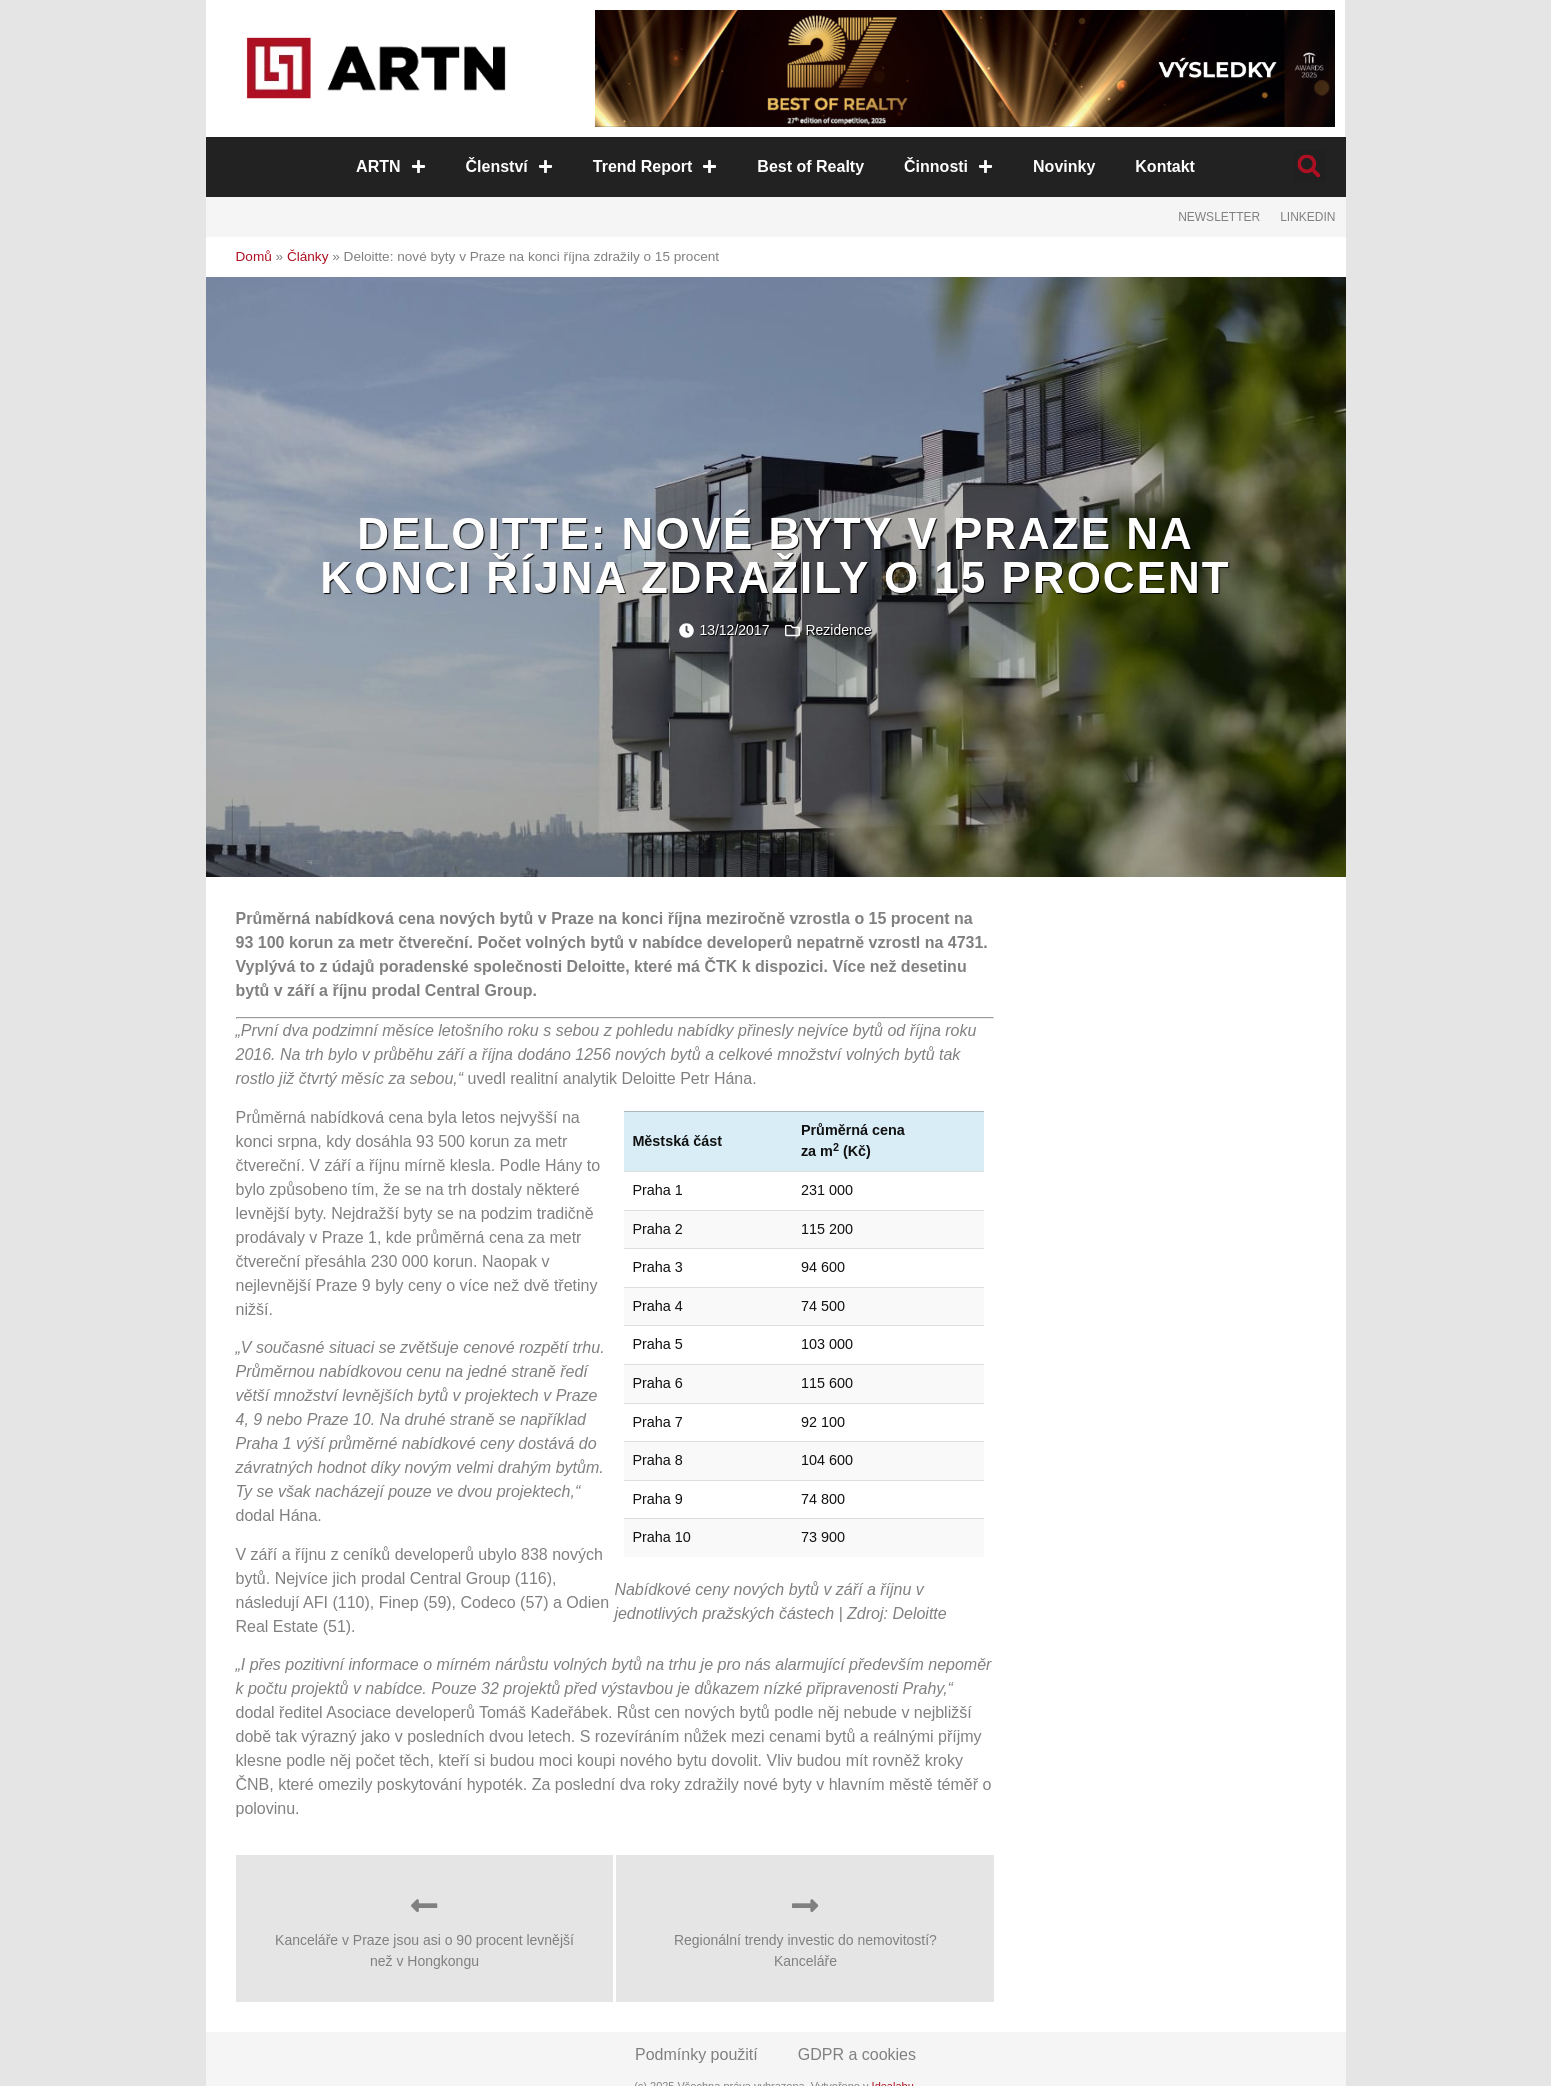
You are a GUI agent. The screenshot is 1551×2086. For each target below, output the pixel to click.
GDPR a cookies (857, 2054)
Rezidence (838, 630)
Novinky (1064, 166)
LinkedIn (1307, 217)
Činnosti (948, 166)
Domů (254, 256)
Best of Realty (810, 166)
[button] (1309, 166)
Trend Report (655, 166)
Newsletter (1219, 217)
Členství (509, 166)
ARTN (390, 166)
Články (308, 256)
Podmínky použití (696, 2054)
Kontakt (1165, 166)
